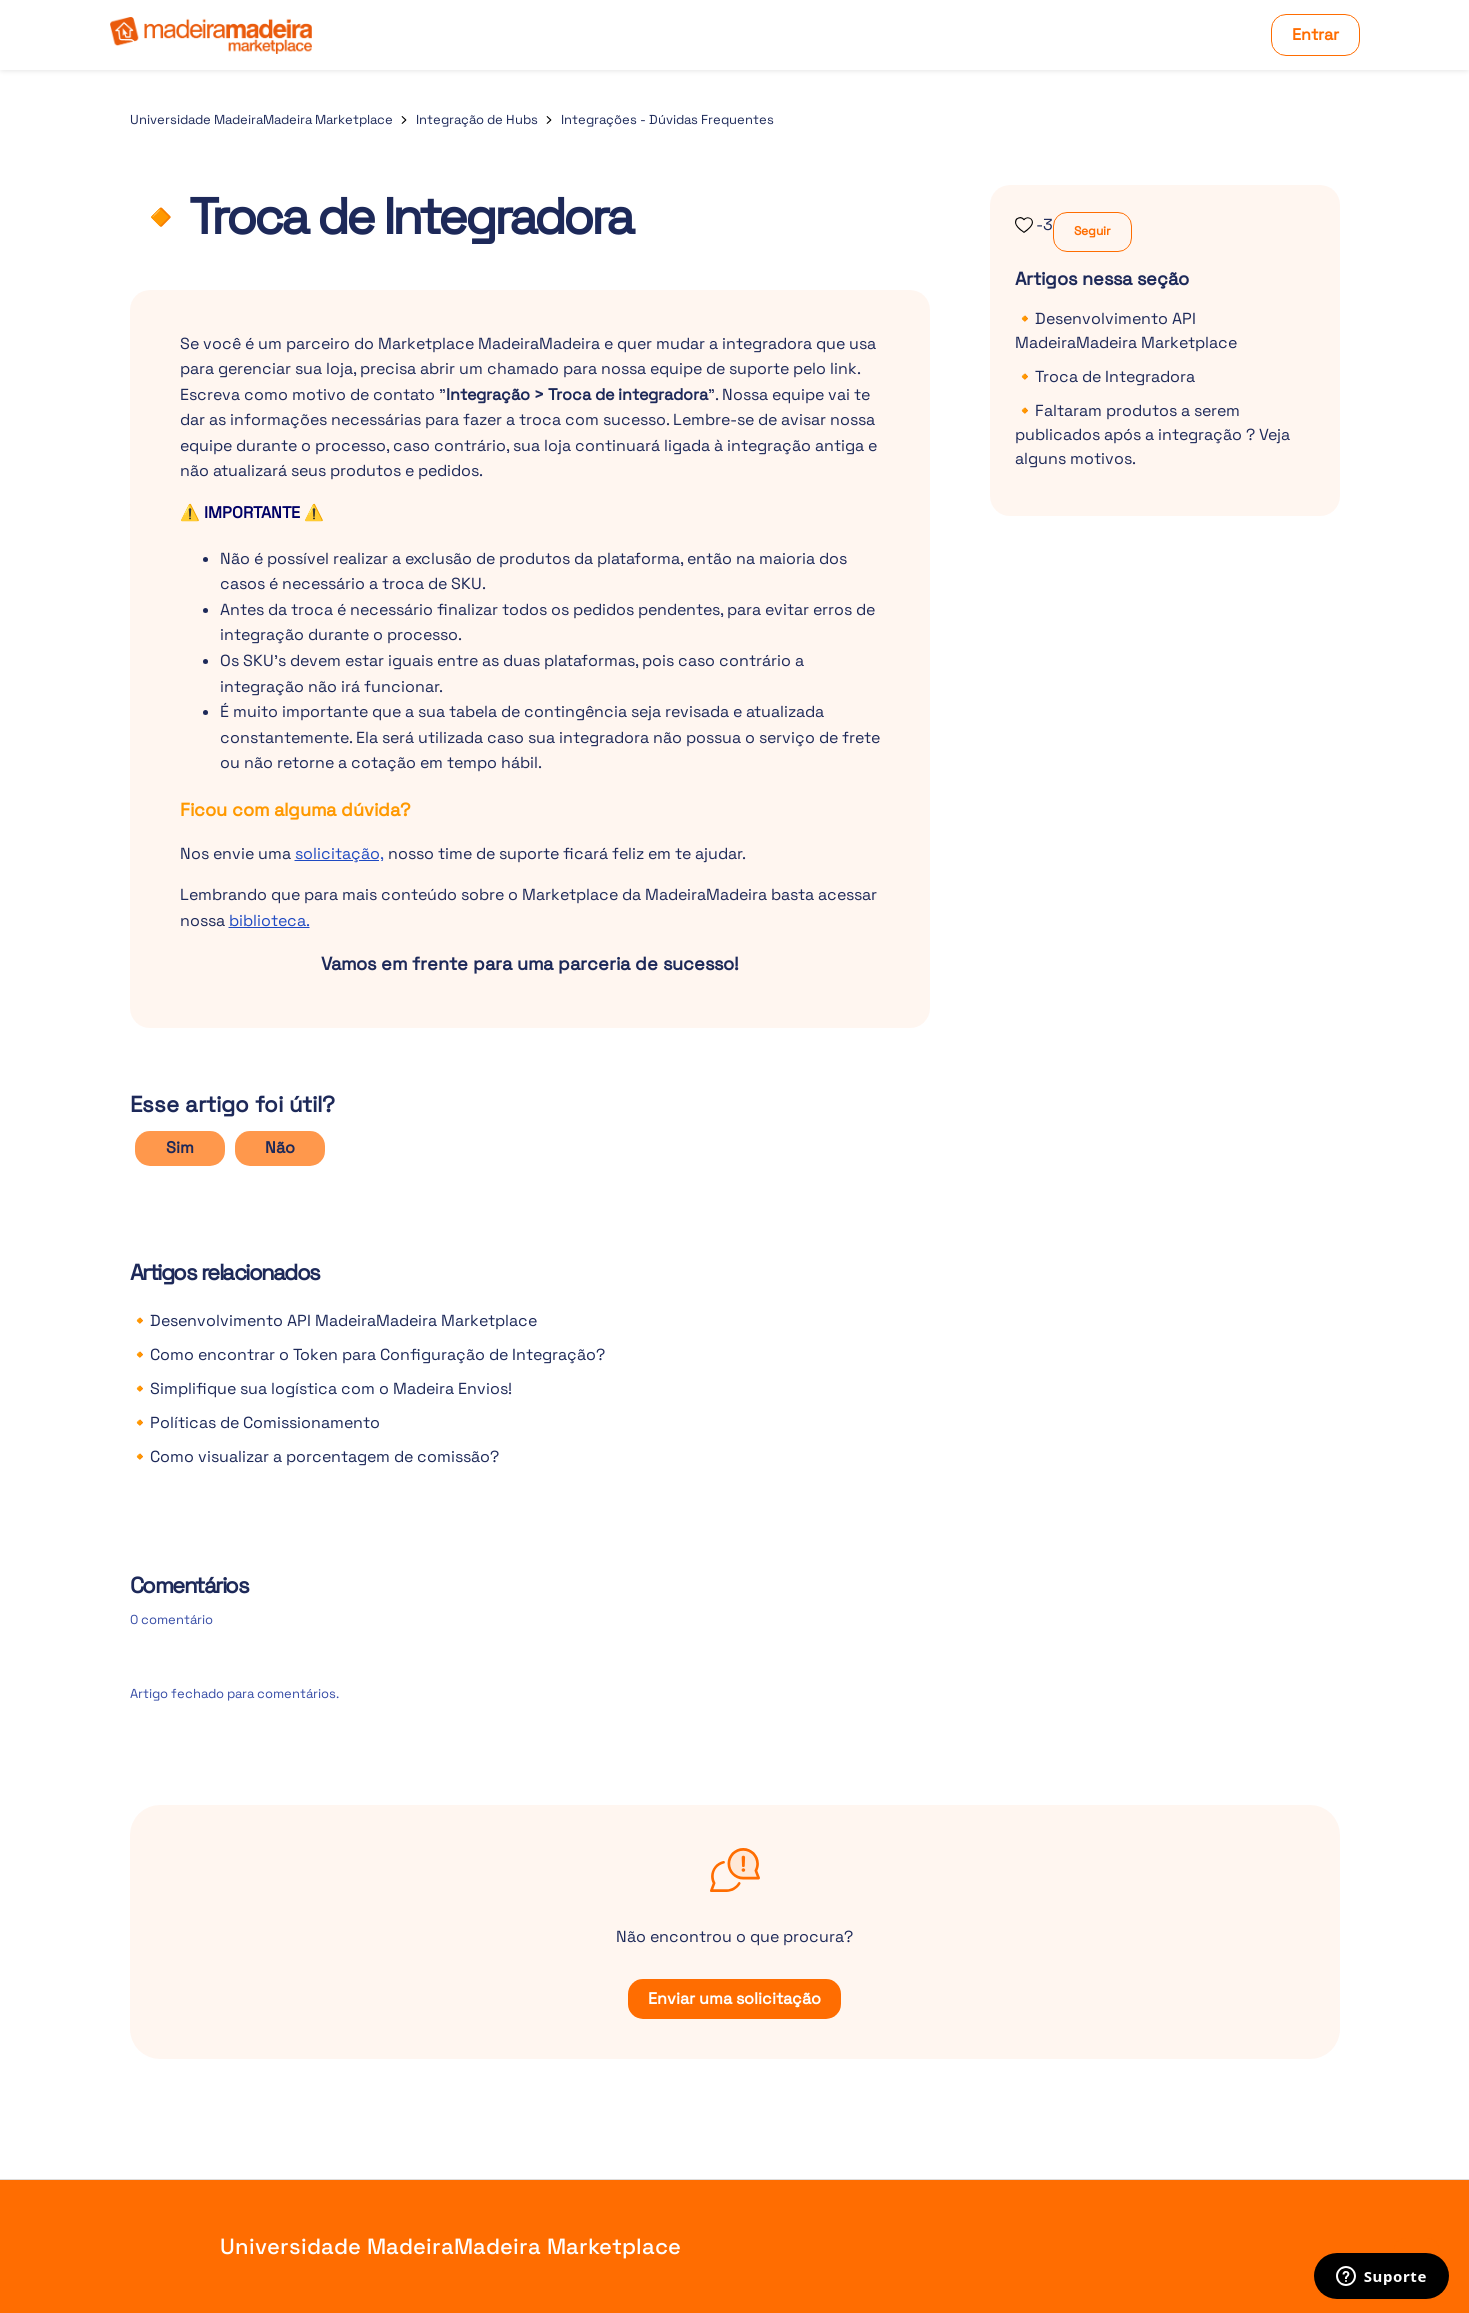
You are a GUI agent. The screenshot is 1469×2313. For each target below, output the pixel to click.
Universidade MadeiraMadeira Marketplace (261, 119)
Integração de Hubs (477, 119)
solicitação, (339, 853)
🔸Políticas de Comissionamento (255, 1422)
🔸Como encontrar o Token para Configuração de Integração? (367, 1354)
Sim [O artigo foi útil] (180, 1147)
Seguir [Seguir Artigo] (1092, 231)
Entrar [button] (1315, 34)
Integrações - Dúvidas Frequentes (667, 119)
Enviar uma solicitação (734, 1998)
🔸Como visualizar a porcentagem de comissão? (314, 1456)
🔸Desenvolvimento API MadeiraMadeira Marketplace (333, 1320)
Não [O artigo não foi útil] (280, 1147)
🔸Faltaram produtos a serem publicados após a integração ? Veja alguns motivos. (1152, 434)
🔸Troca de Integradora (1105, 376)
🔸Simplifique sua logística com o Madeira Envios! (321, 1388)
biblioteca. (269, 920)
